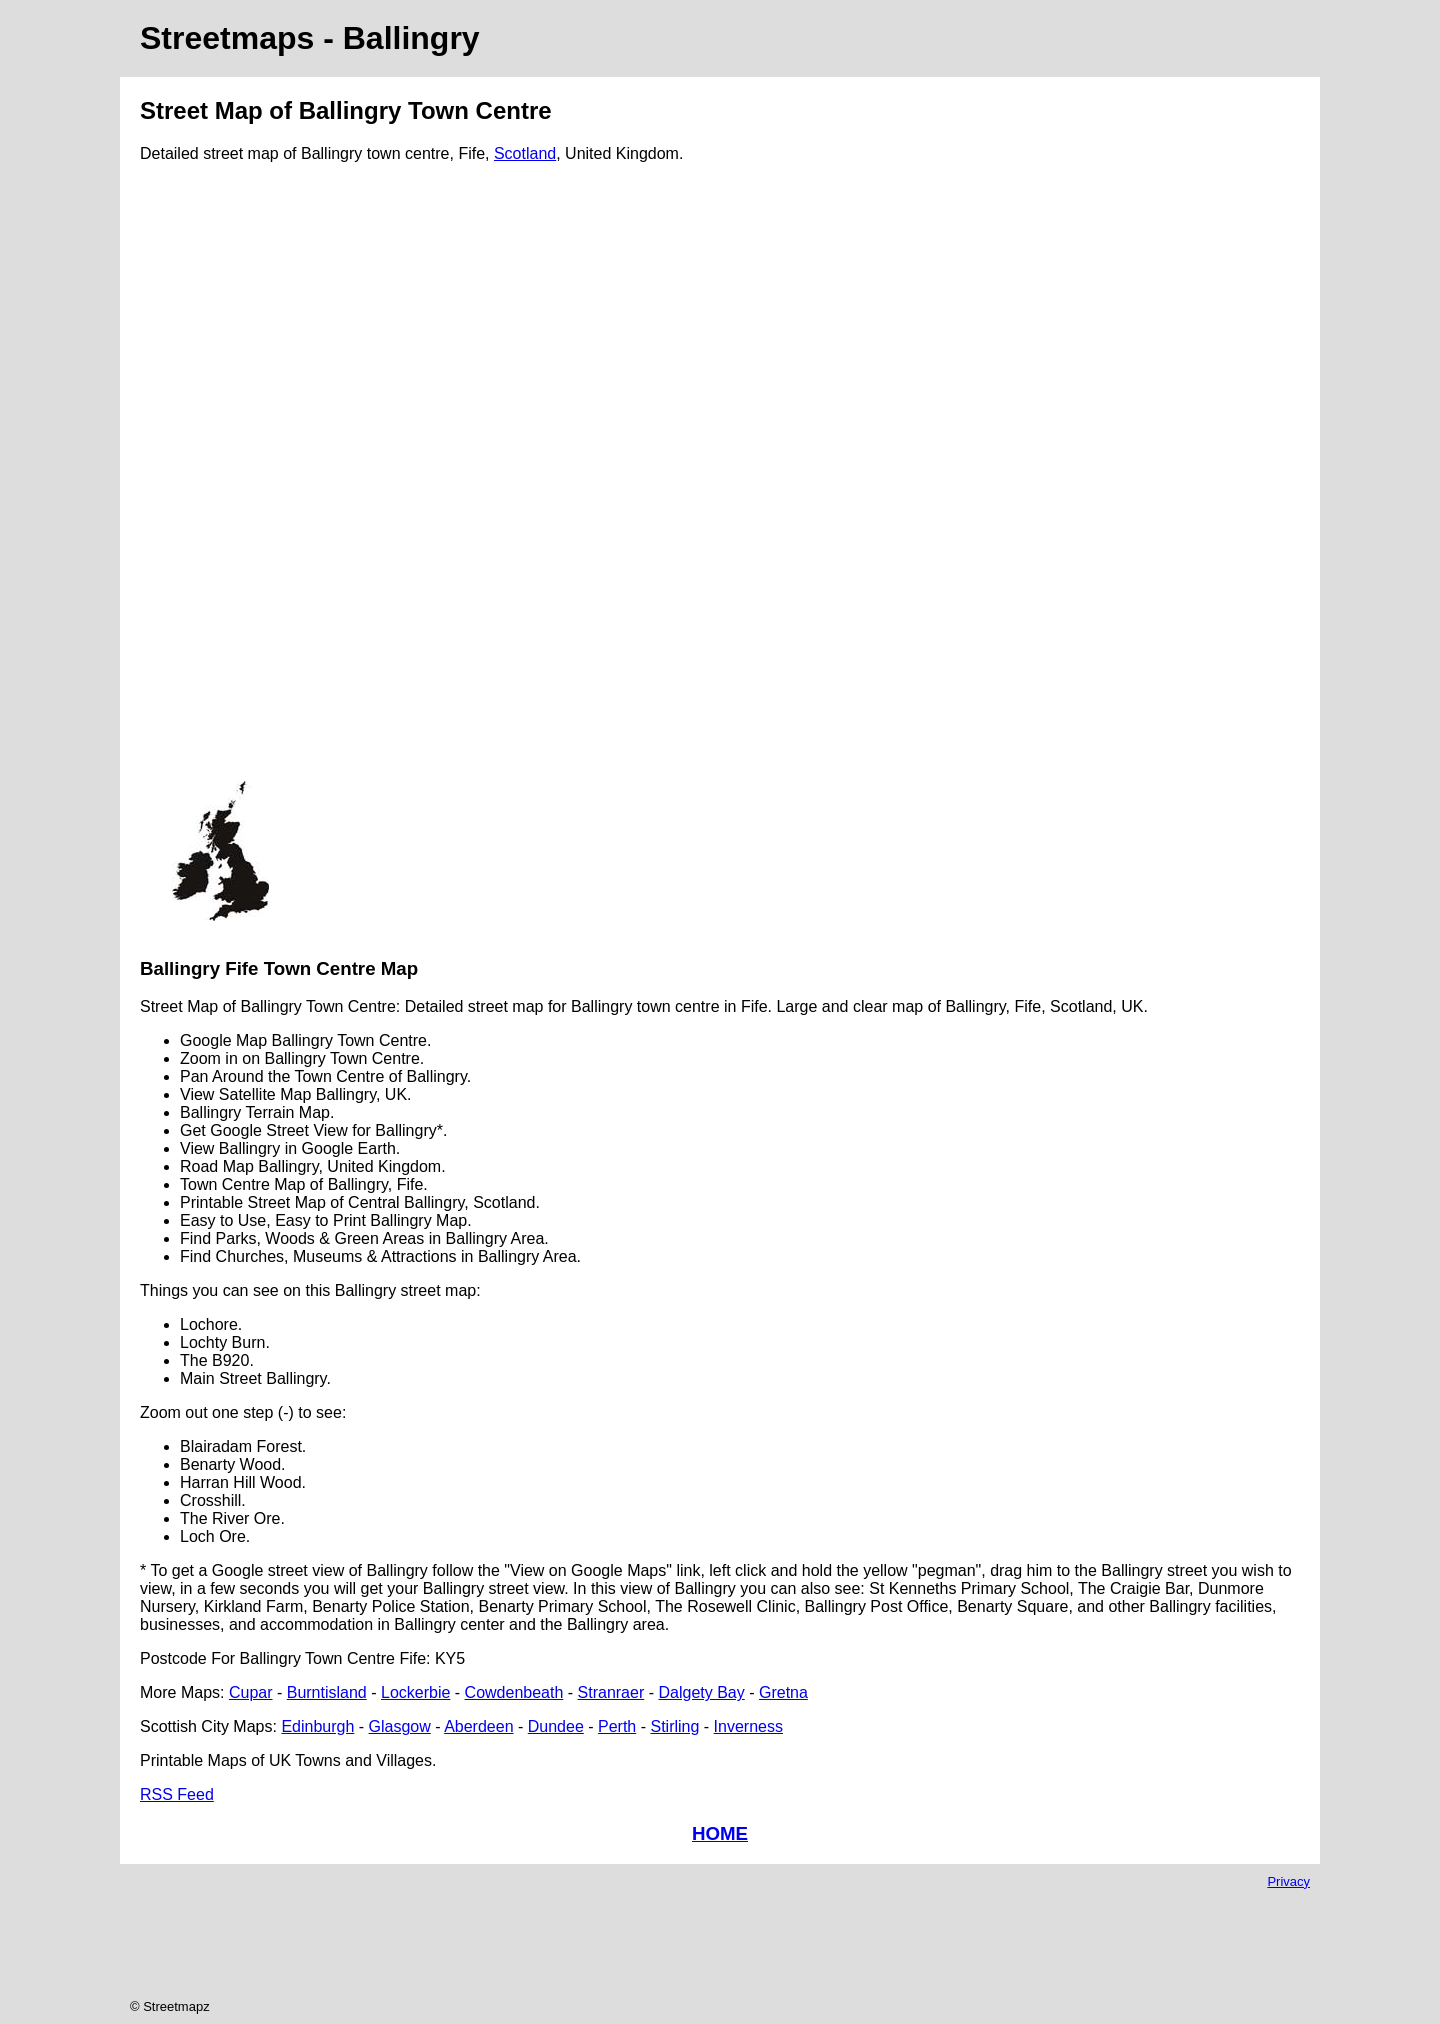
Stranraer (611, 1692)
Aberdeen (478, 1726)
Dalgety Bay (701, 1692)
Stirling (674, 1726)
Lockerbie (415, 1692)
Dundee (556, 1726)
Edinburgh (317, 1726)
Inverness (748, 1726)
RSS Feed (177, 1794)
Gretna (783, 1692)
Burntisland (327, 1692)
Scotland (525, 153)
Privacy (1288, 1881)
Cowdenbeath (514, 1692)
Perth (617, 1726)
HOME (720, 1833)
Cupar (251, 1692)
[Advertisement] (220, 480)
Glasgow (400, 1726)
